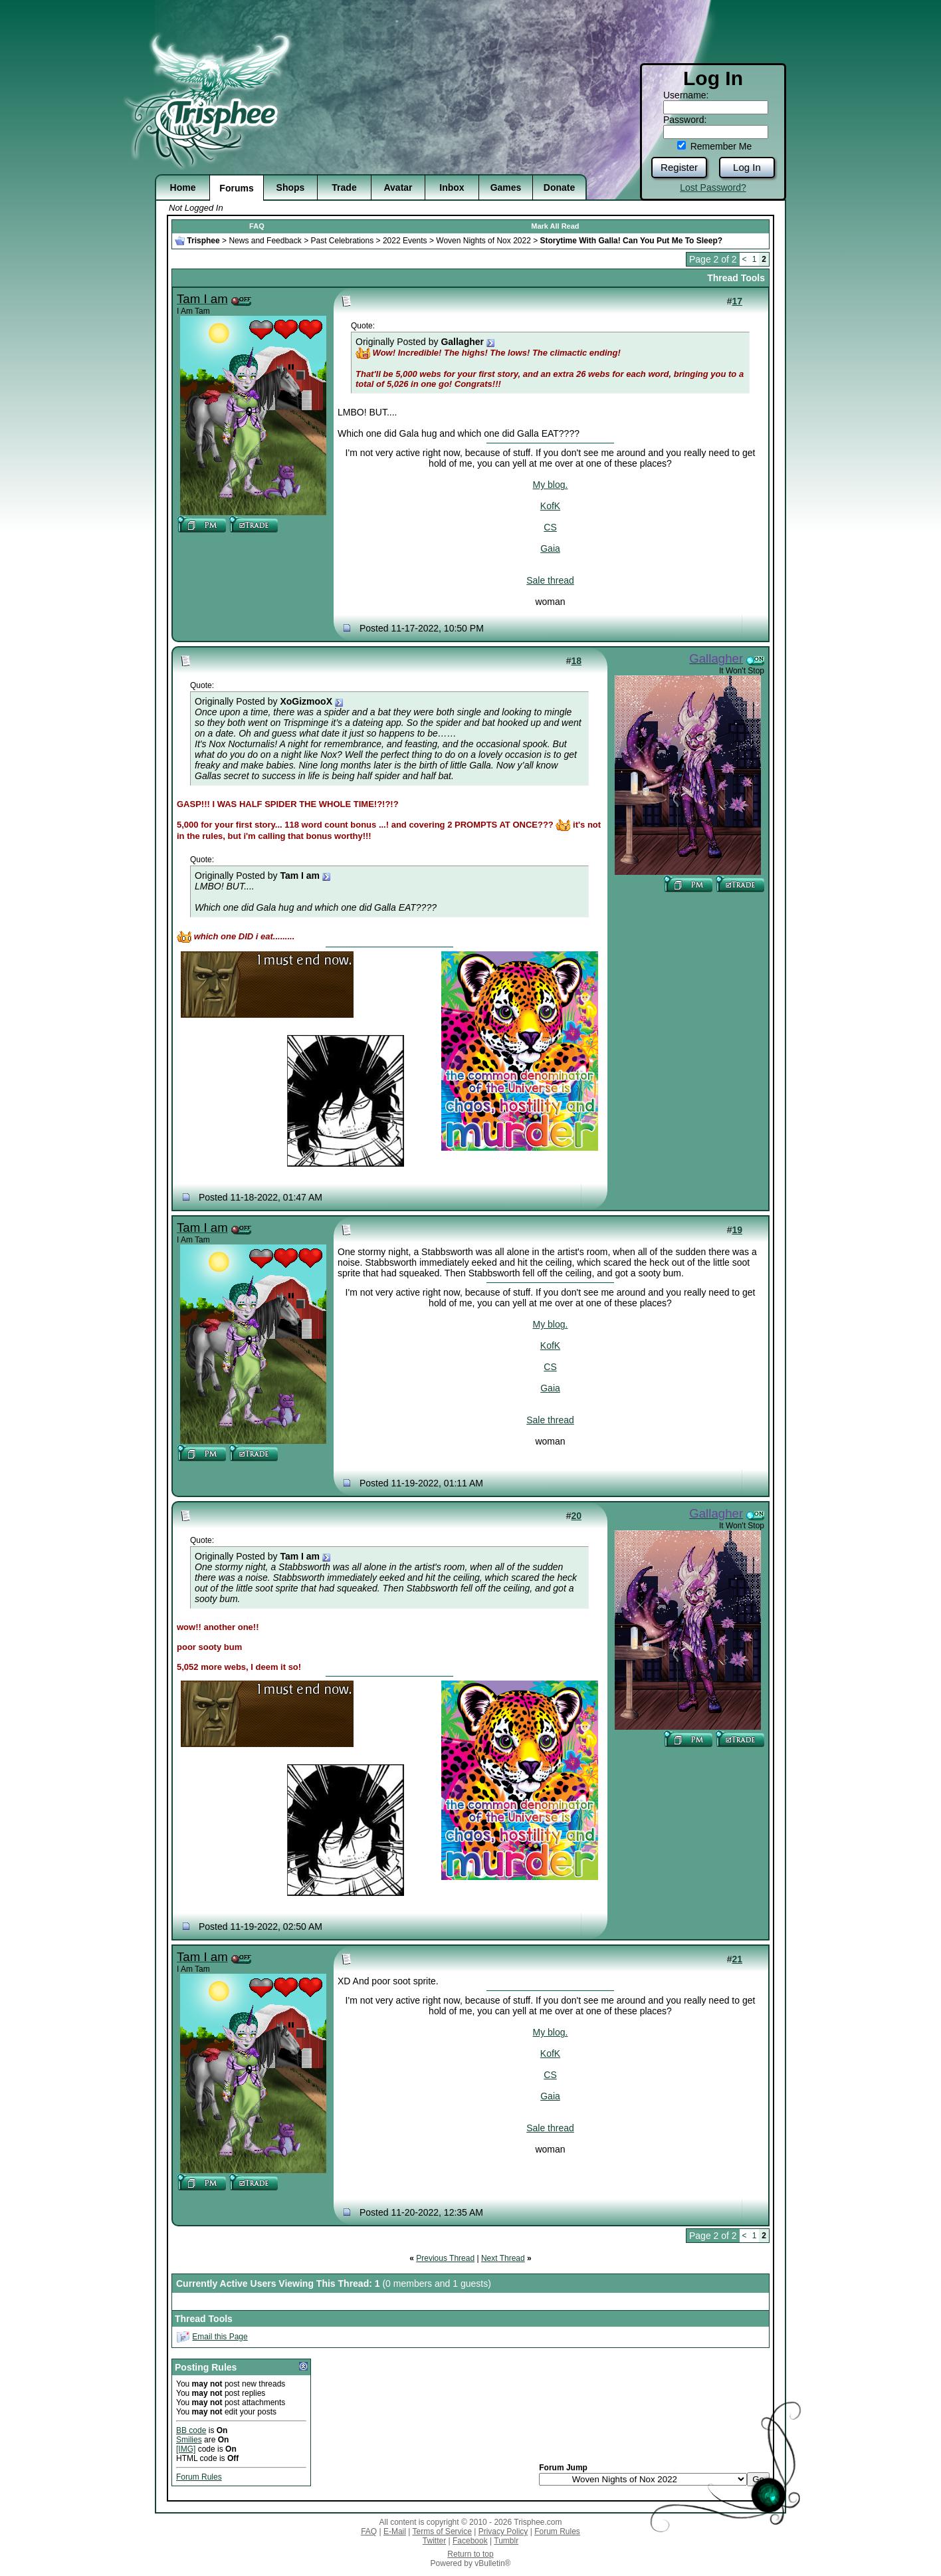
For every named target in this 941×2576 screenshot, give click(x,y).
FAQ (256, 226)
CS (550, 527)
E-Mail (394, 2531)
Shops (290, 187)
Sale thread (550, 580)
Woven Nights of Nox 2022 (483, 240)
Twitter (434, 2540)
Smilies (189, 2439)
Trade (344, 187)
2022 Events (405, 240)
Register (679, 167)
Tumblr (506, 2540)
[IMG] (185, 2449)
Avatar (397, 187)
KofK (550, 506)
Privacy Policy (503, 2531)
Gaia (550, 548)
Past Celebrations (341, 240)
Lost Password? (713, 187)
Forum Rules (199, 2477)
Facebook (470, 2540)
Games (506, 187)
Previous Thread (445, 2258)
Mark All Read (555, 226)
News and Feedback (265, 240)
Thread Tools (736, 278)
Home (183, 187)
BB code (191, 2430)
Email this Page (219, 2336)
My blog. (550, 484)
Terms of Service (442, 2531)
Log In (747, 167)
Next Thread (503, 2258)
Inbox (451, 187)
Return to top (470, 2554)
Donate (559, 187)
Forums (236, 188)
